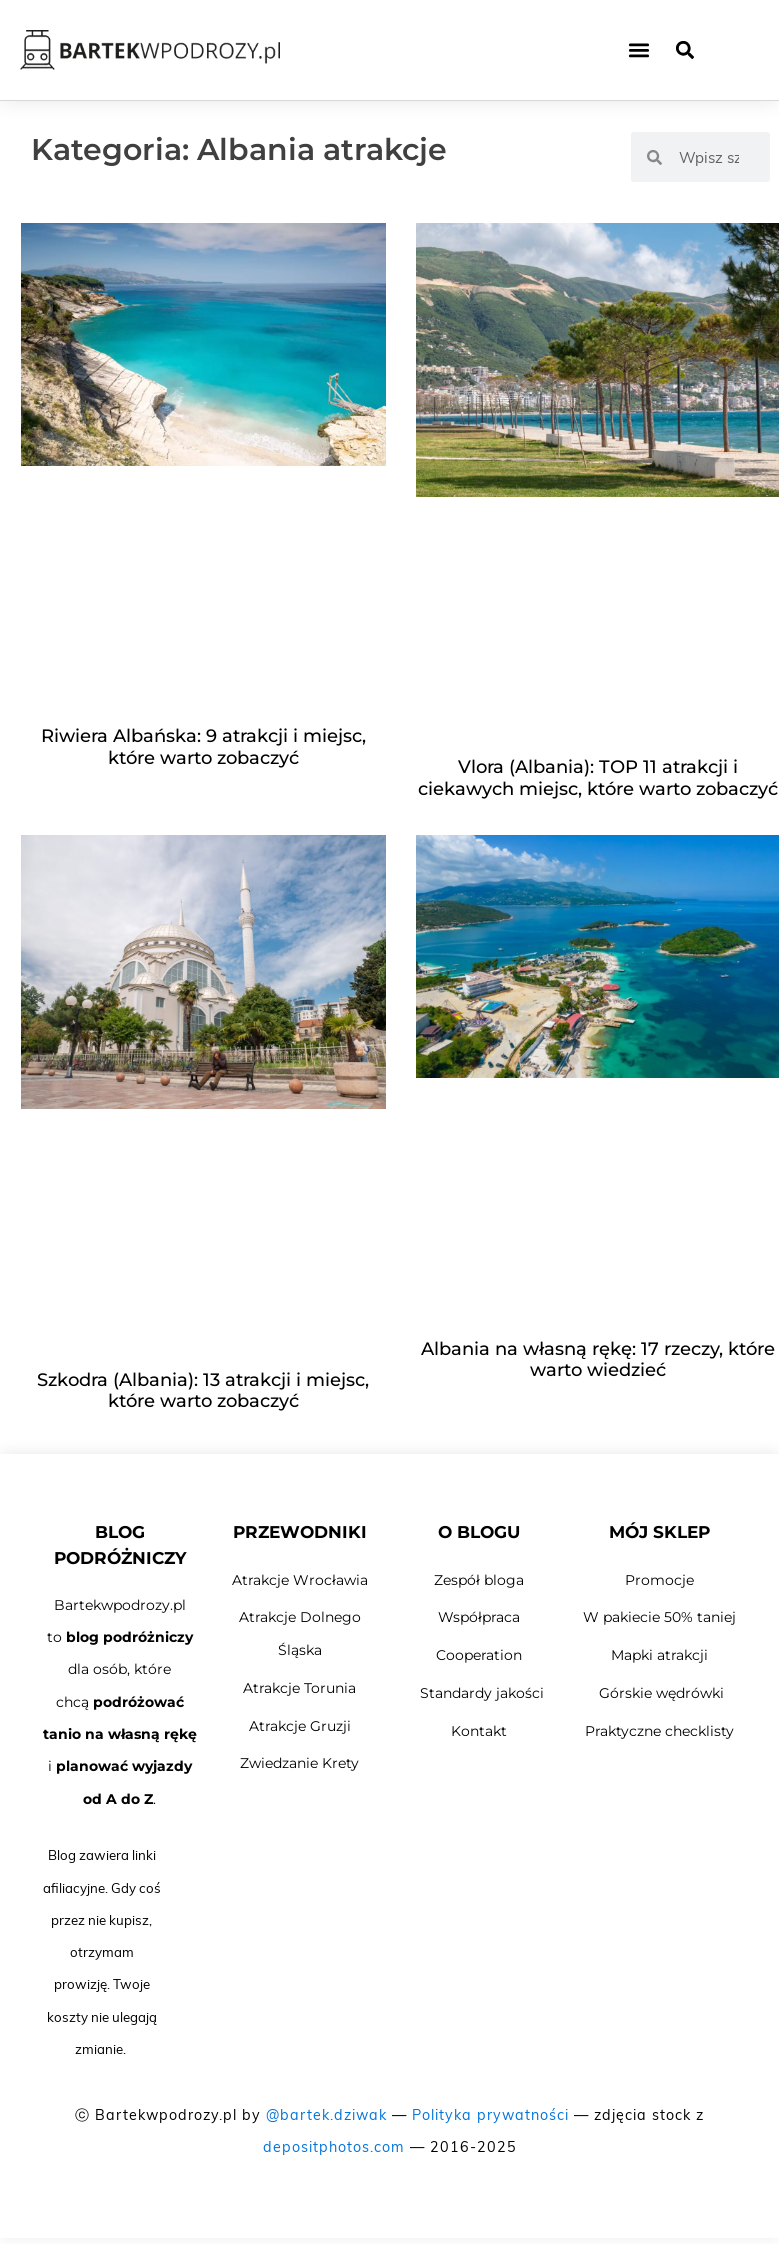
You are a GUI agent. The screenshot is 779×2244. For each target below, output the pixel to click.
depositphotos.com (334, 2147)
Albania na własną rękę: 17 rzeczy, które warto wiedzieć (598, 1360)
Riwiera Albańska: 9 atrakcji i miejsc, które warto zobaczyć (203, 747)
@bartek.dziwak (326, 2115)
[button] (638, 50)
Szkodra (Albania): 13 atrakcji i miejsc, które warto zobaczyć (203, 1391)
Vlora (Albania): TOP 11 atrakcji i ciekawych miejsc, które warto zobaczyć (598, 778)
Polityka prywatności (490, 2115)
